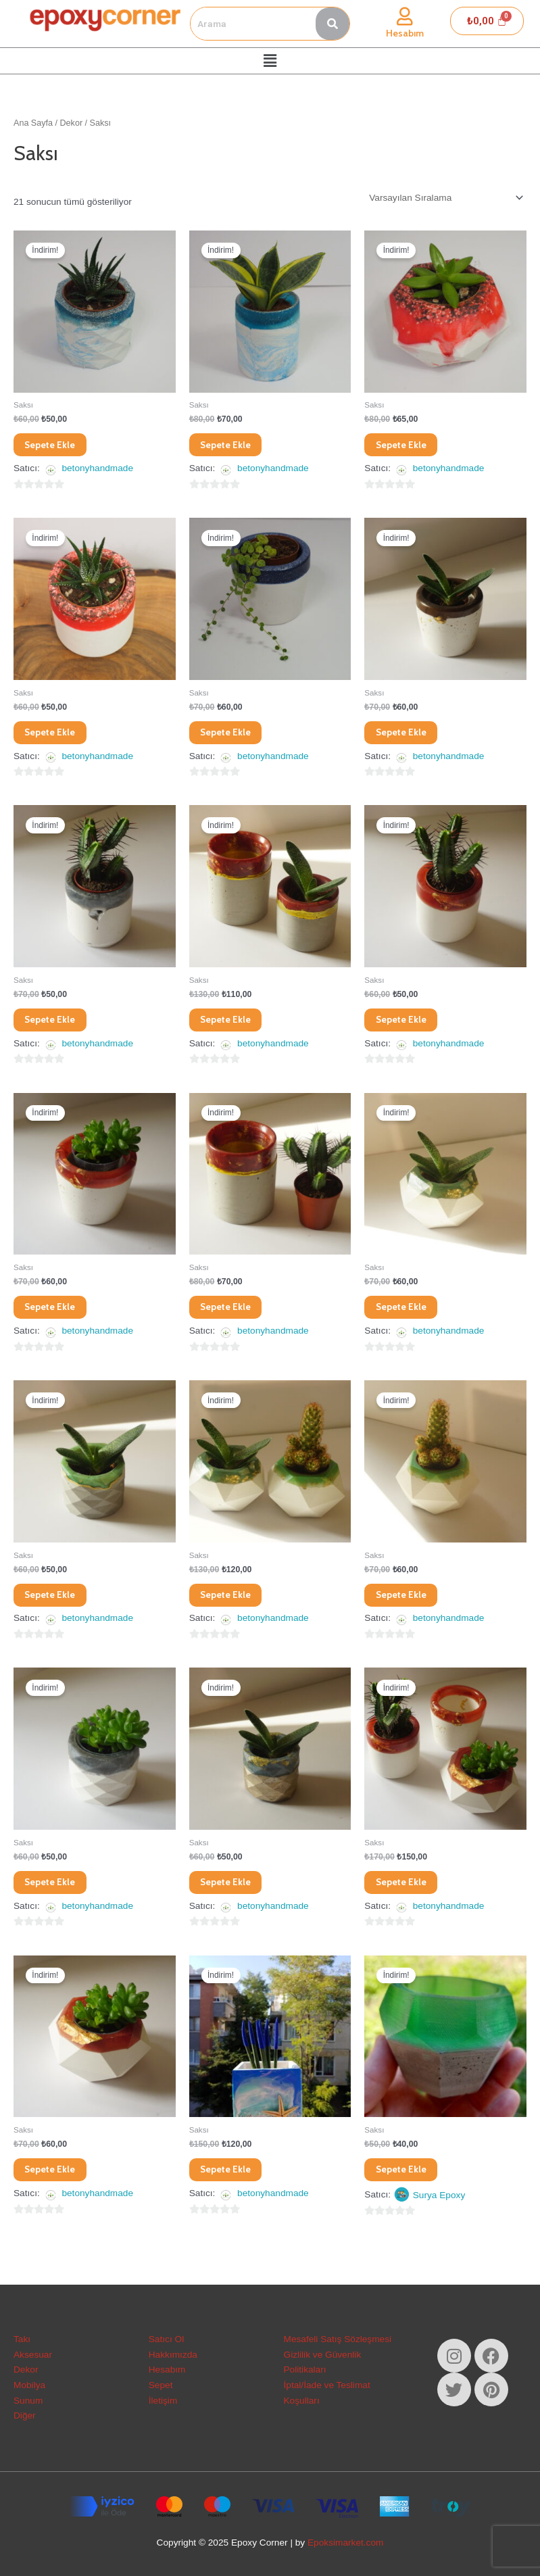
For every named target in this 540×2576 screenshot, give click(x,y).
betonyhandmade (97, 471)
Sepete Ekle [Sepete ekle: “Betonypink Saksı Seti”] (406, 1895)
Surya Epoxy (439, 2212)
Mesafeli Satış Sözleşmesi (338, 2339)
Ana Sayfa (33, 123)
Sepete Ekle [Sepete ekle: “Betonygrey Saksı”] (55, 1895)
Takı (22, 2339)
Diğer (25, 2415)
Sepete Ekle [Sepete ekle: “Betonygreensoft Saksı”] (406, 1605)
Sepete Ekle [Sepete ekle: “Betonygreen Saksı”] (406, 1315)
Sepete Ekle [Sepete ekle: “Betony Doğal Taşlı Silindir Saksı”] (55, 735)
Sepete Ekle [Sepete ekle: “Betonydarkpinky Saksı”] (406, 1025)
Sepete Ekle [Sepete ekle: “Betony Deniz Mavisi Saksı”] (55, 445)
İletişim (163, 2401)
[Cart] (487, 21)
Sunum (28, 2401)
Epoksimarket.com (345, 2542)
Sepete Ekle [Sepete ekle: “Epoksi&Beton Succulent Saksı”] (406, 2185)
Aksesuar (33, 2355)
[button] (269, 61)
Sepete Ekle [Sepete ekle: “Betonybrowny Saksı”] (406, 735)
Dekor (71, 123)
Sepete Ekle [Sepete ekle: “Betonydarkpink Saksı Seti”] (231, 1025)
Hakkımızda (173, 2355)
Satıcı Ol (166, 2339)
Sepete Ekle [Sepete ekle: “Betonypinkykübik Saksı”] (55, 2185)
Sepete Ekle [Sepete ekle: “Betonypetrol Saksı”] (231, 1895)
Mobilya (29, 2385)
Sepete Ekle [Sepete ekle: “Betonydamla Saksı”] (55, 1025)
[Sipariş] (445, 198)
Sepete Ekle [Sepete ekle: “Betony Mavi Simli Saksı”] (231, 735)
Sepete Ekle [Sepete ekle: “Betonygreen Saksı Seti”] (231, 1605)
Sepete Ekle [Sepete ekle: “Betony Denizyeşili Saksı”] (231, 445)
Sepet (161, 2385)
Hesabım (405, 33)
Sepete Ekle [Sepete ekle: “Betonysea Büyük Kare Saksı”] (231, 2185)
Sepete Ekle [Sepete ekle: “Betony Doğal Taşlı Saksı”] (406, 445)
